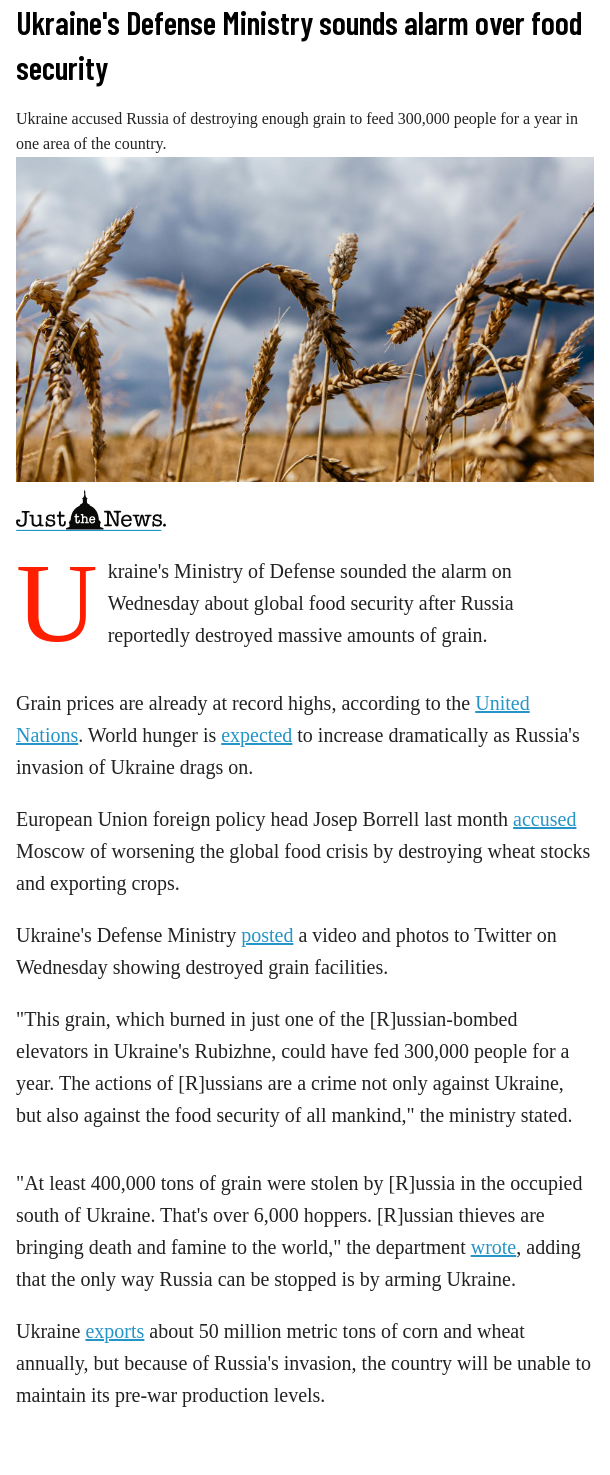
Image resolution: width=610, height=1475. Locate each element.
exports (114, 1331)
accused (544, 819)
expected (256, 735)
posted (267, 935)
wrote (494, 1247)
